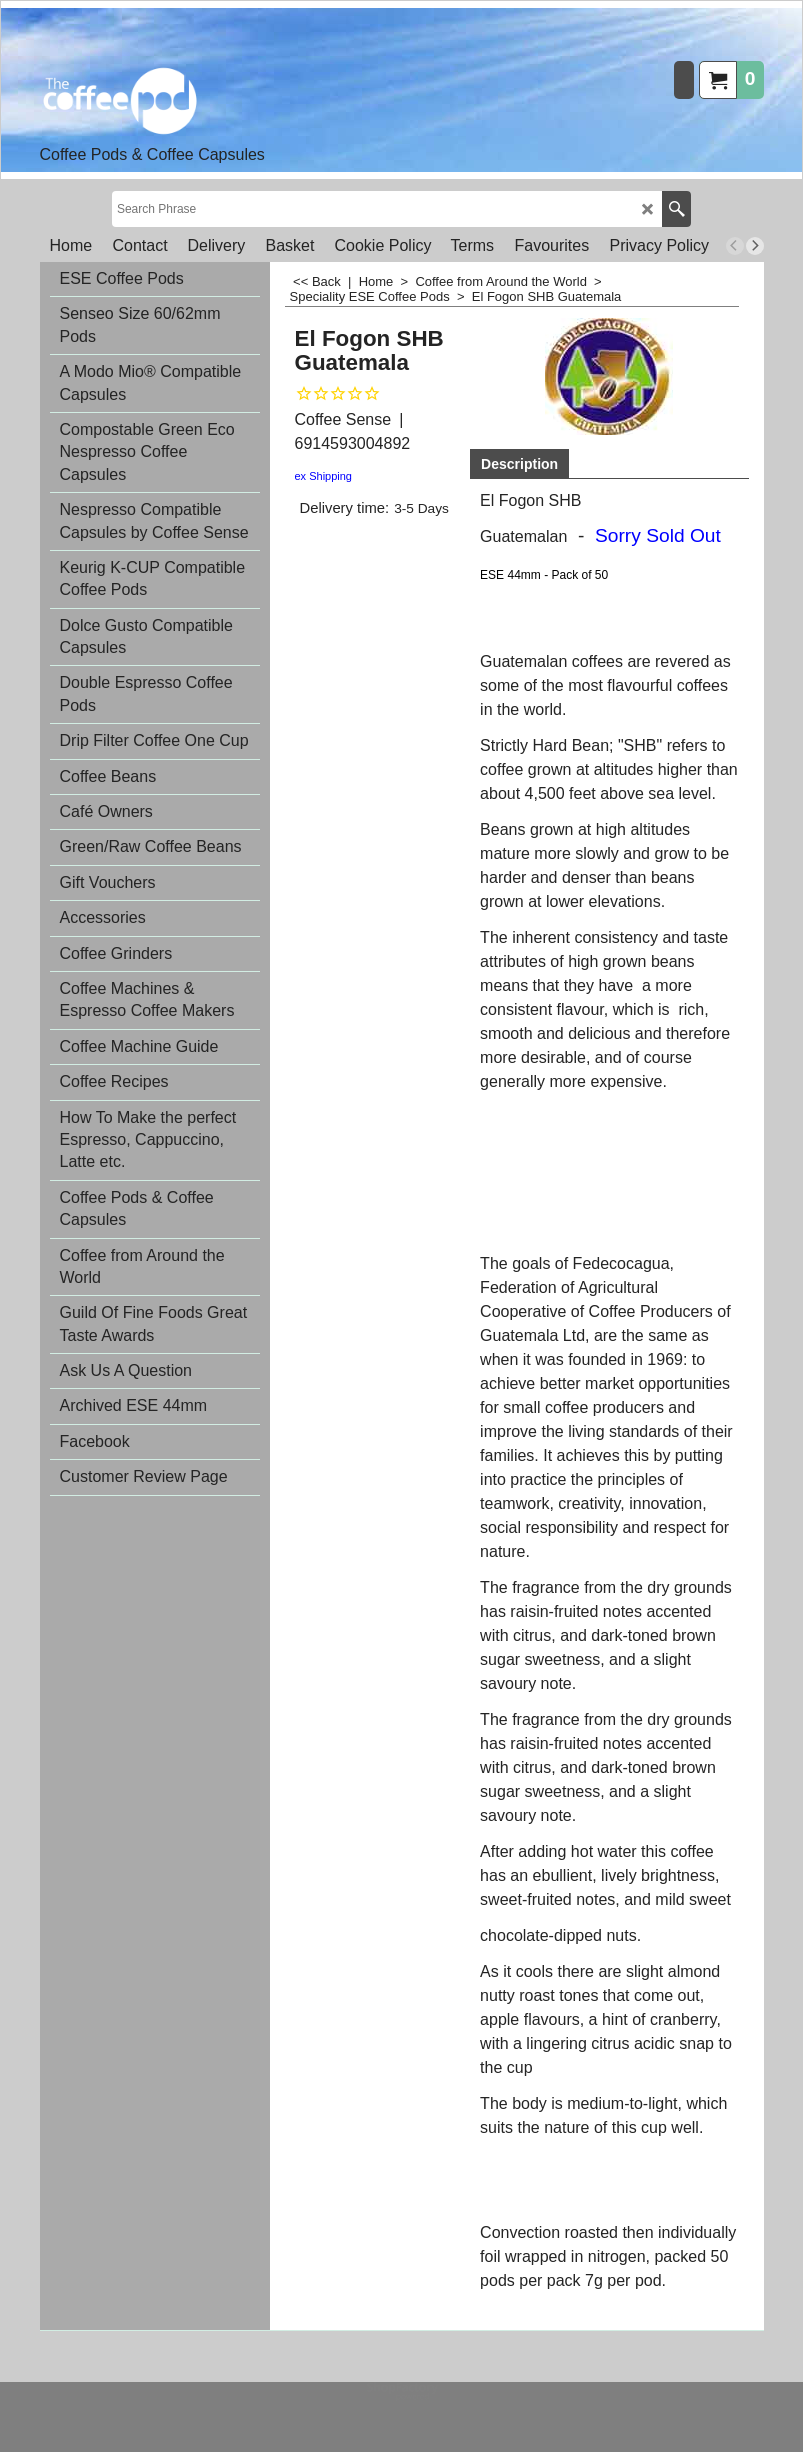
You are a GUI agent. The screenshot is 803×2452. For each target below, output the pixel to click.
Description (519, 464)
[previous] (735, 246)
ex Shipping (324, 476)
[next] (755, 246)
